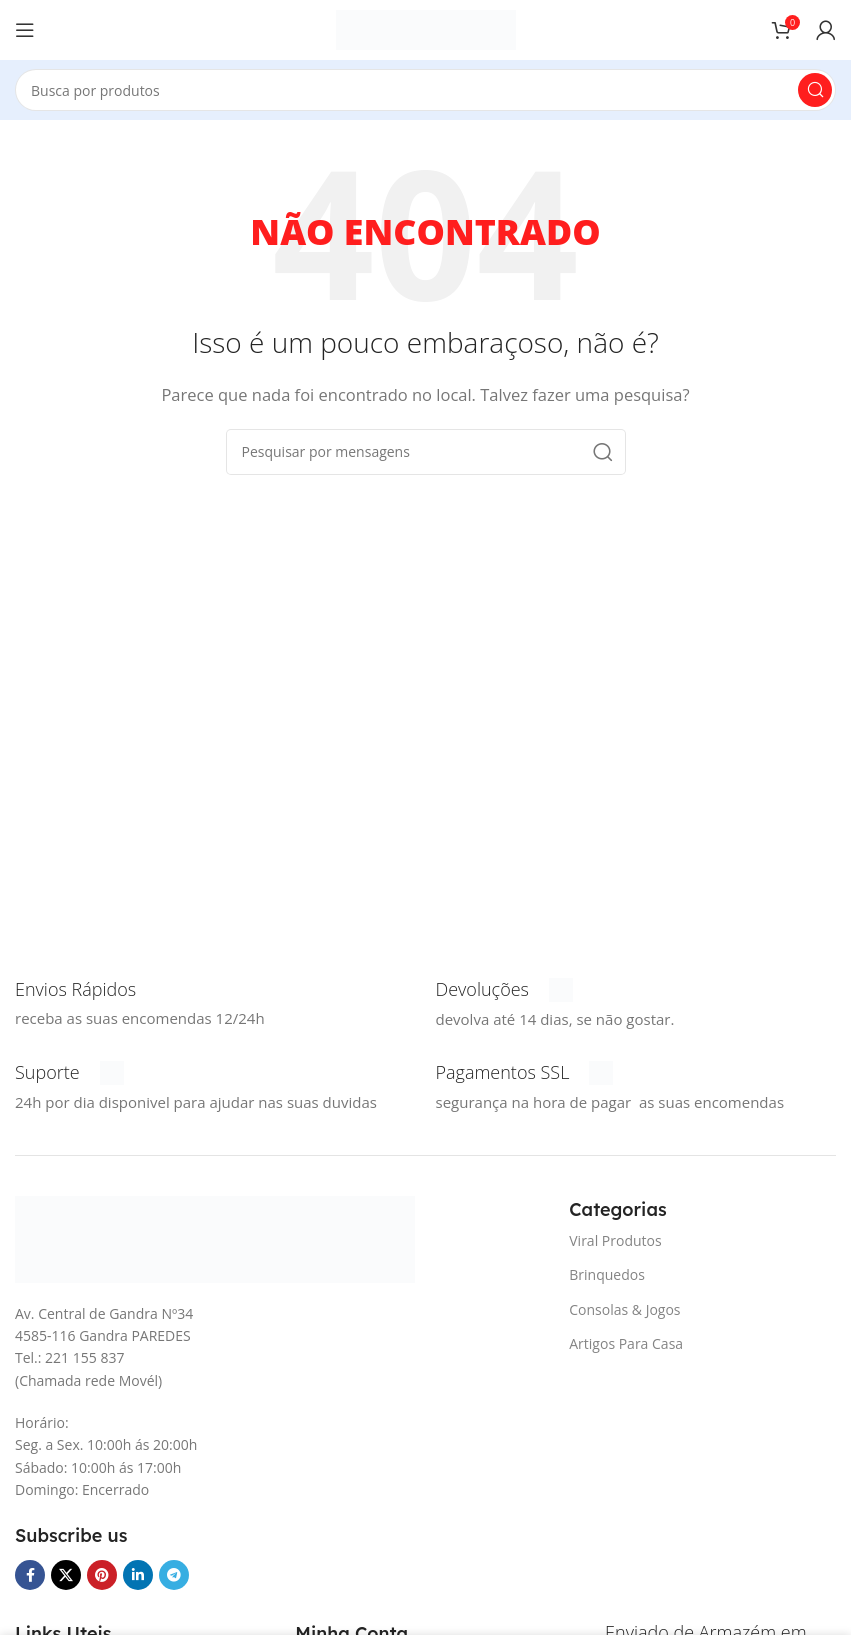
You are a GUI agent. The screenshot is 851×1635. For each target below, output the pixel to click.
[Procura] (425, 90)
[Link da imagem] (215, 1237)
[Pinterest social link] (102, 1575)
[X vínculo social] (66, 1575)
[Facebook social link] (30, 1575)
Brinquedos (607, 1274)
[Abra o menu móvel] (25, 30)
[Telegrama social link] (174, 1575)
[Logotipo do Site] (426, 28)
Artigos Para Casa (626, 1343)
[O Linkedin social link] (138, 1575)
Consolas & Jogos (624, 1309)
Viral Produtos (615, 1240)
